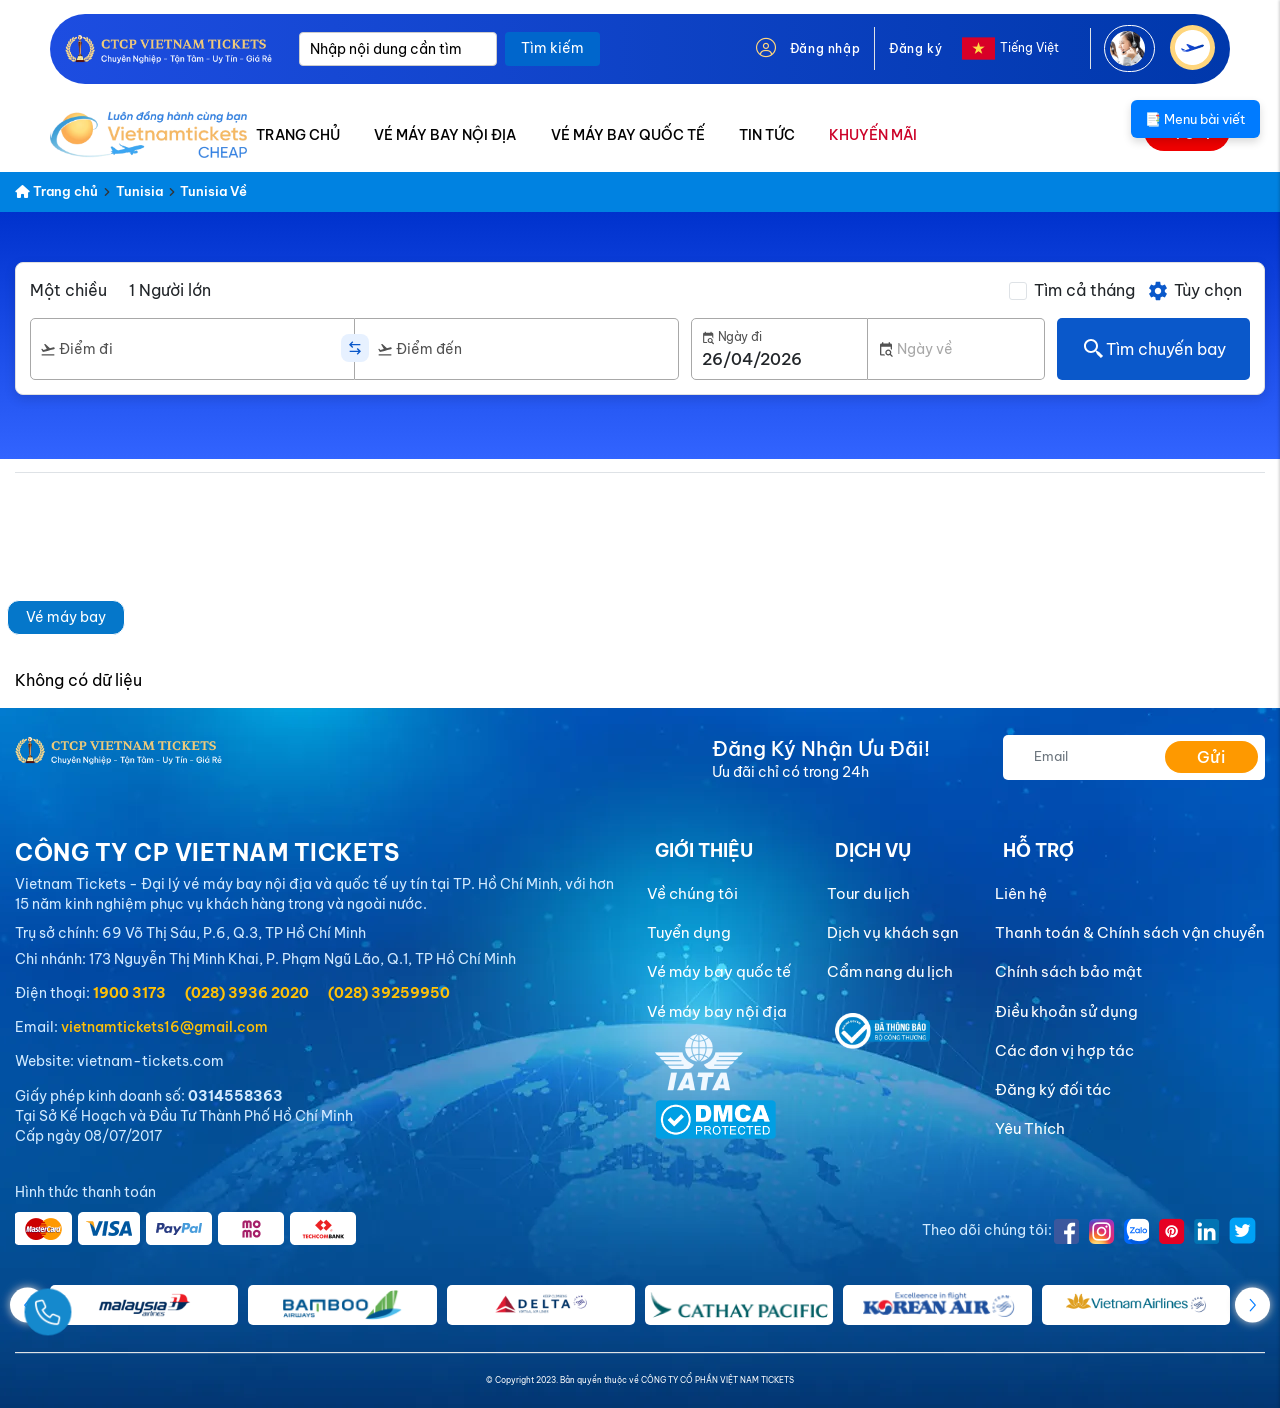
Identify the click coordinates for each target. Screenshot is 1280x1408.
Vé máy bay (66, 617)
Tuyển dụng (689, 932)
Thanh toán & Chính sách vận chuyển (1130, 932)
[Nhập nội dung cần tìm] (398, 49)
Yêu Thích (1030, 1128)
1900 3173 (129, 993)
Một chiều (68, 290)
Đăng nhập (825, 48)
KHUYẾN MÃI (873, 135)
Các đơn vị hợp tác (1064, 1050)
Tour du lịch (868, 893)
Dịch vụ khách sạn (893, 932)
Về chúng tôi (692, 893)
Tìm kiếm (552, 48)
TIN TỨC (767, 135)
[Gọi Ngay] (94, 1304)
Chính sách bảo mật (1068, 971)
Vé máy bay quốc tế (719, 971)
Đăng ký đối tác (1053, 1089)
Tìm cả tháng (1084, 290)
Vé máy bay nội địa (717, 1011)
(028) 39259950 (389, 993)
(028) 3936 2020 (247, 993)
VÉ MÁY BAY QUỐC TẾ (628, 135)
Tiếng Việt (1029, 47)
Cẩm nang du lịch (890, 971)
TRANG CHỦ (298, 135)
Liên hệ (1021, 893)
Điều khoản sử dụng (1066, 1011)
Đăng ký (915, 48)
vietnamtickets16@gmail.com (164, 1027)
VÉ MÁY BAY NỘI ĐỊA (445, 135)
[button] (1252, 1304)
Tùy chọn (1194, 291)
